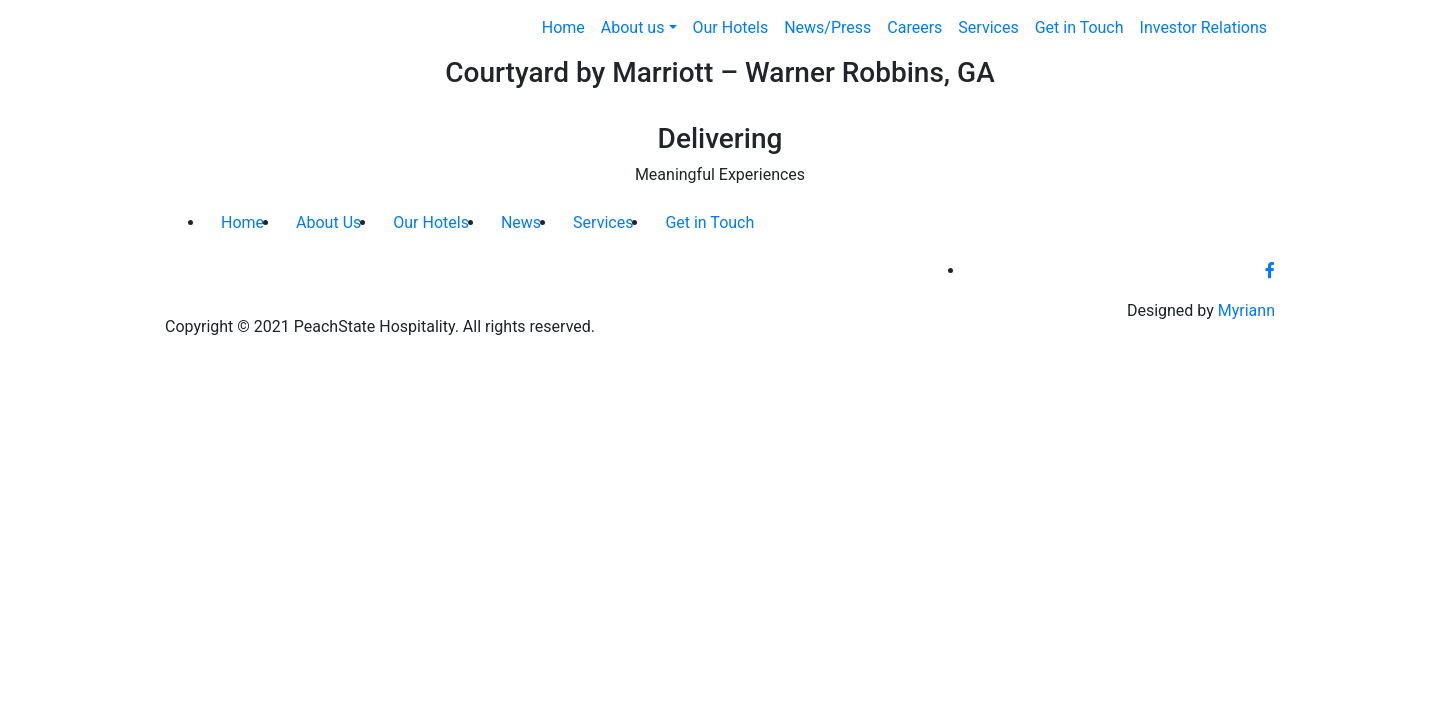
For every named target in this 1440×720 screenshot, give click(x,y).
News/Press (827, 27)
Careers (914, 27)
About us (633, 27)
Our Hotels (731, 27)
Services (988, 27)
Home (563, 27)
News (521, 222)
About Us (328, 222)
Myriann (1246, 310)
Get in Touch (1079, 27)
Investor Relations (1203, 27)
